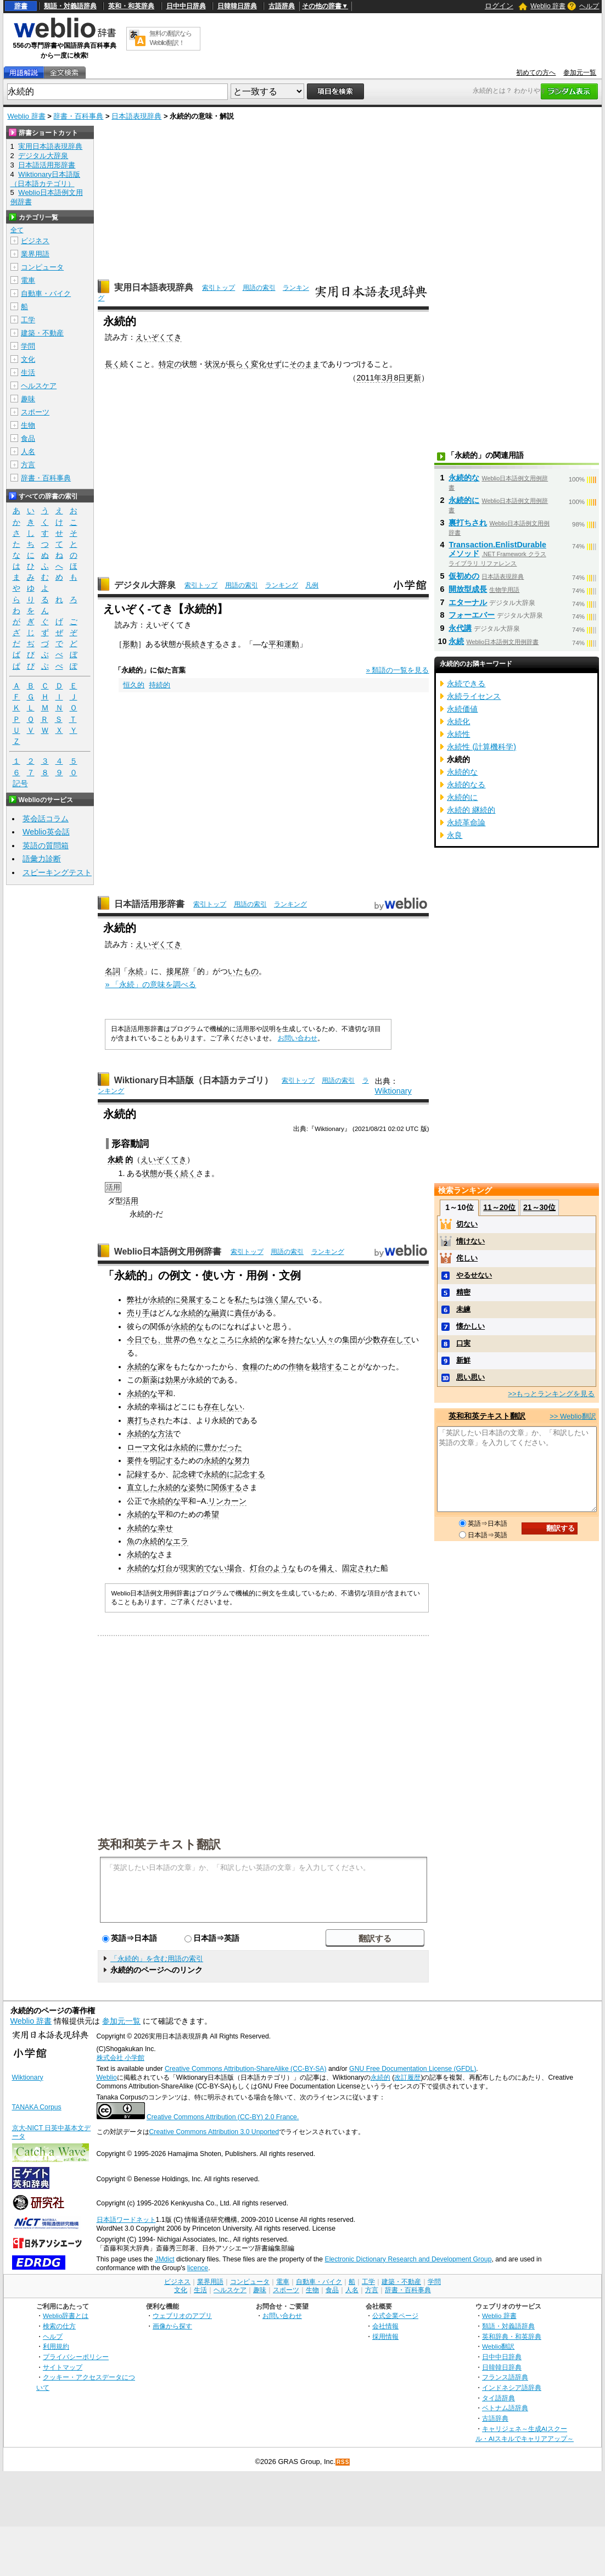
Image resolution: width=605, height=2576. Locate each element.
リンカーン (227, 1501)
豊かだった (223, 1447)
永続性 (458, 734)
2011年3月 (375, 377)
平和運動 (283, 644)
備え (326, 1568)
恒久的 (133, 685)
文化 (157, 1447)
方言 (28, 465)
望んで (292, 1299)
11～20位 (499, 1207)
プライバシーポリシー (76, 2356)
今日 (134, 1339)
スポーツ (35, 412)
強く (273, 1299)
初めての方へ (536, 72)
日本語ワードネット (126, 2220)
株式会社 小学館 (120, 2058)
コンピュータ (42, 267)
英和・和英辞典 (131, 6)
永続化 (458, 721)
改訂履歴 (407, 2077)
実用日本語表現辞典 (153, 287)
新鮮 (463, 1360)
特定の (170, 364)
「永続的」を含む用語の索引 (156, 1959)
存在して (395, 1339)
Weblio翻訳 (498, 2346)
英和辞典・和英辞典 (511, 2336)
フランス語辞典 (505, 2377)
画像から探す (172, 2325)
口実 (463, 1343)
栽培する (326, 1366)
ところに (226, 1339)
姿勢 (196, 1487)
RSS (343, 2462)
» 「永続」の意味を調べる (150, 984)
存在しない (223, 1406)
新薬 (150, 1379)
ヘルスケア (39, 386)
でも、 (153, 1339)
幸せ (165, 1528)
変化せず (266, 364)
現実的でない (204, 1568)
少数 (372, 1339)
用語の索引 (259, 288)
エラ (180, 1541)
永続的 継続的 (471, 809)
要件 (134, 1460)
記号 (20, 784)
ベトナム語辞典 (505, 2407)
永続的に (165, 1299)
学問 (28, 346)
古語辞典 (281, 6)
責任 (242, 1312)
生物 (28, 425)
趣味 (28, 399)
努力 (242, 1460)
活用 (130, 1200)
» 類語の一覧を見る (397, 670)
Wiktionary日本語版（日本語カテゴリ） (193, 1080)
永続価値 (462, 708)
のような (280, 1568)
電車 (28, 280)
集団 (349, 1339)
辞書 (20, 6)
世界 (173, 1339)
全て (17, 230)
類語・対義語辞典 (70, 6)
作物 (296, 1366)
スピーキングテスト (57, 872)
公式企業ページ (395, 2315)
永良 (454, 835)
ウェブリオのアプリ (182, 2315)
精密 (463, 1292)
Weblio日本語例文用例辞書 (168, 1251)
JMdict (164, 2259)
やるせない (474, 1275)
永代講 (460, 628)
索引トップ (218, 288)
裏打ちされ (146, 1420)
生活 (28, 372)
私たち (245, 1299)
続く (188, 1173)
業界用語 (35, 254)
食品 (28, 438)
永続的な (196, 1312)
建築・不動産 (42, 333)
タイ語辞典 (498, 2397)
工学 (28, 320)
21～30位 (539, 1207)
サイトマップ (62, 2367)
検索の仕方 (59, 2325)
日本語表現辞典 (136, 116)
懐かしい (470, 1326)
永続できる (466, 683)
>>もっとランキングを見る (551, 1394)
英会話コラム (46, 818)
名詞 (112, 971)
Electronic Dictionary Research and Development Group (407, 2259)
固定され (357, 1568)
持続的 (159, 685)
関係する (226, 1487)
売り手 (138, 1312)
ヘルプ (589, 6)
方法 (165, 1433)
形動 (130, 644)
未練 (463, 1309)
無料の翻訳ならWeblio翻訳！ (170, 38)
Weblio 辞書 (547, 6)
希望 (211, 1514)
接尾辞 (177, 971)
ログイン (499, 6)
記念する (249, 1474)
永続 (135, 971)
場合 (234, 1568)
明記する (165, 1460)
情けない (470, 1241)
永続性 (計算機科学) (481, 746)
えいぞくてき (159, 337)
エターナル (468, 602)
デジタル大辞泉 (145, 585)
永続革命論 (466, 822)
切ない (467, 1224)
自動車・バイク (46, 293)
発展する (196, 1299)
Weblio (107, 2077)
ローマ (138, 1447)
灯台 (165, 1568)
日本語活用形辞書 (149, 904)
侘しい (467, 1258)
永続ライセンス (474, 696)
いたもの (243, 971)
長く (112, 364)
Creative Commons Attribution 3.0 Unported (214, 2132)
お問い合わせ (297, 1038)
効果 (173, 1379)
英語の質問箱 (46, 845)
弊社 (134, 1299)
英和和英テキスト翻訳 (159, 1843)
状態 (150, 1173)
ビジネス (35, 241)
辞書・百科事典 (78, 116)
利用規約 (56, 2346)
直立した (142, 1487)
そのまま (304, 364)
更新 (413, 377)
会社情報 (385, 2325)
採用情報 (385, 2336)
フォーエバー (472, 615)
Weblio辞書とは (65, 2315)
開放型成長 (468, 589)
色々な (199, 1339)
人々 (326, 1339)
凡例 (311, 585)
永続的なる (466, 784)
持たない (303, 1339)
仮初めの (464, 576)
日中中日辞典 (186, 6)
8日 (400, 377)
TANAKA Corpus (36, 2107)
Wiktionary (393, 1091)
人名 (28, 451)
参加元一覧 (579, 72)
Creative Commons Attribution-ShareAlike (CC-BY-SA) (246, 2069)
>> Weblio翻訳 (573, 1416)
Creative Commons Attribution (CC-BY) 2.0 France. (223, 2117)
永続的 (380, 2077)
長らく (239, 364)
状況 (212, 364)
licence (197, 2268)
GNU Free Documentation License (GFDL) (412, 2069)
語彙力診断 (42, 858)
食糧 (249, 1366)
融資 (219, 1312)
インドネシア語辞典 (511, 2387)
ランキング (281, 585)
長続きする (203, 644)
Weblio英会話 (46, 831)
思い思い (470, 1377)
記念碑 (184, 1474)
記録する (142, 1474)
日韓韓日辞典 (237, 6)
